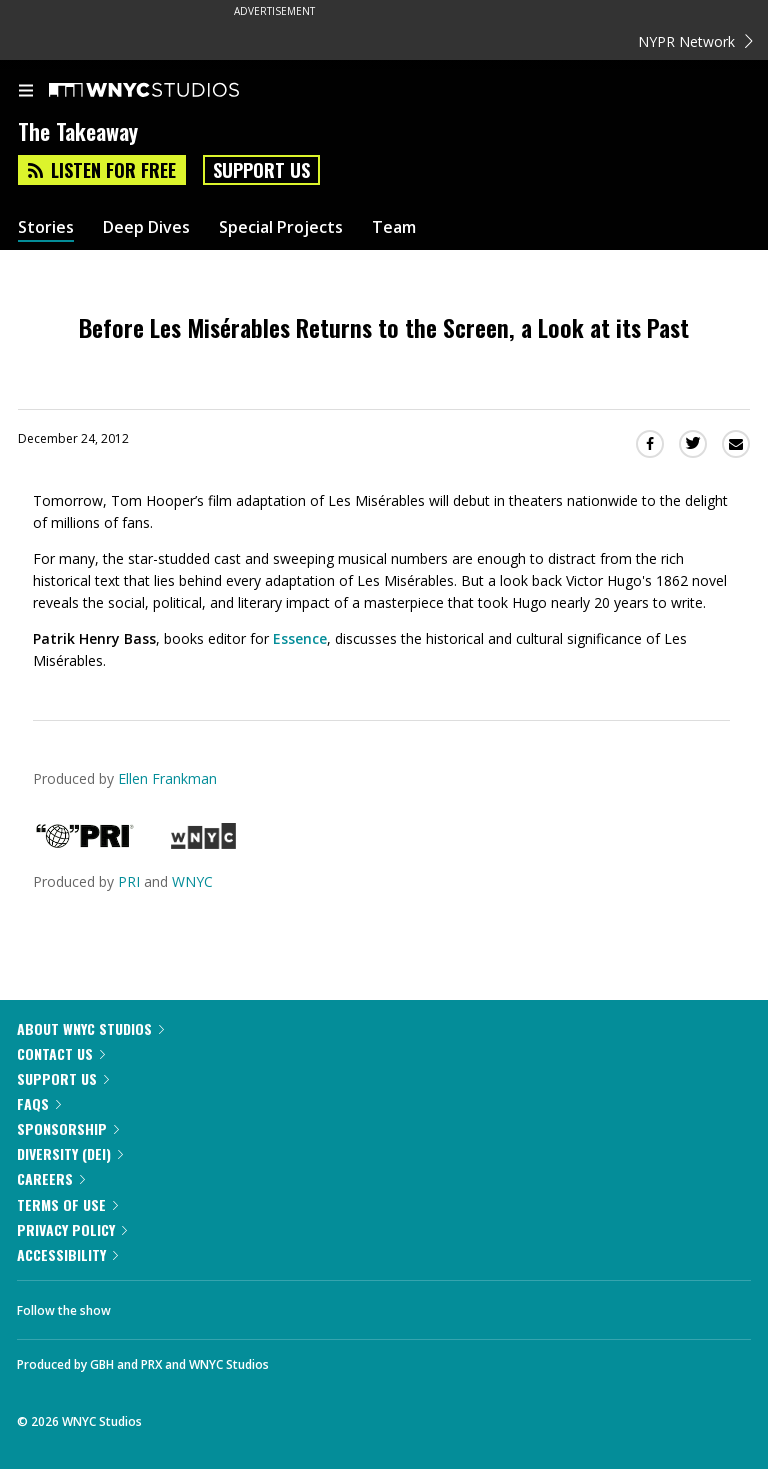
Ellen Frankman (167, 778)
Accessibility (67, 1254)
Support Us (261, 170)
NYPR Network (695, 41)
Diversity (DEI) (70, 1153)
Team (394, 227)
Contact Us (61, 1053)
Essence (300, 638)
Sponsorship (68, 1128)
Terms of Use (67, 1204)
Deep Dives (146, 227)
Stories (46, 227)
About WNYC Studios (90, 1028)
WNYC (192, 881)
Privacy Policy (72, 1229)
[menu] (26, 92)
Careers (51, 1178)
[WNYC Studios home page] (169, 91)
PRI (129, 881)
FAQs (39, 1103)
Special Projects (281, 227)
